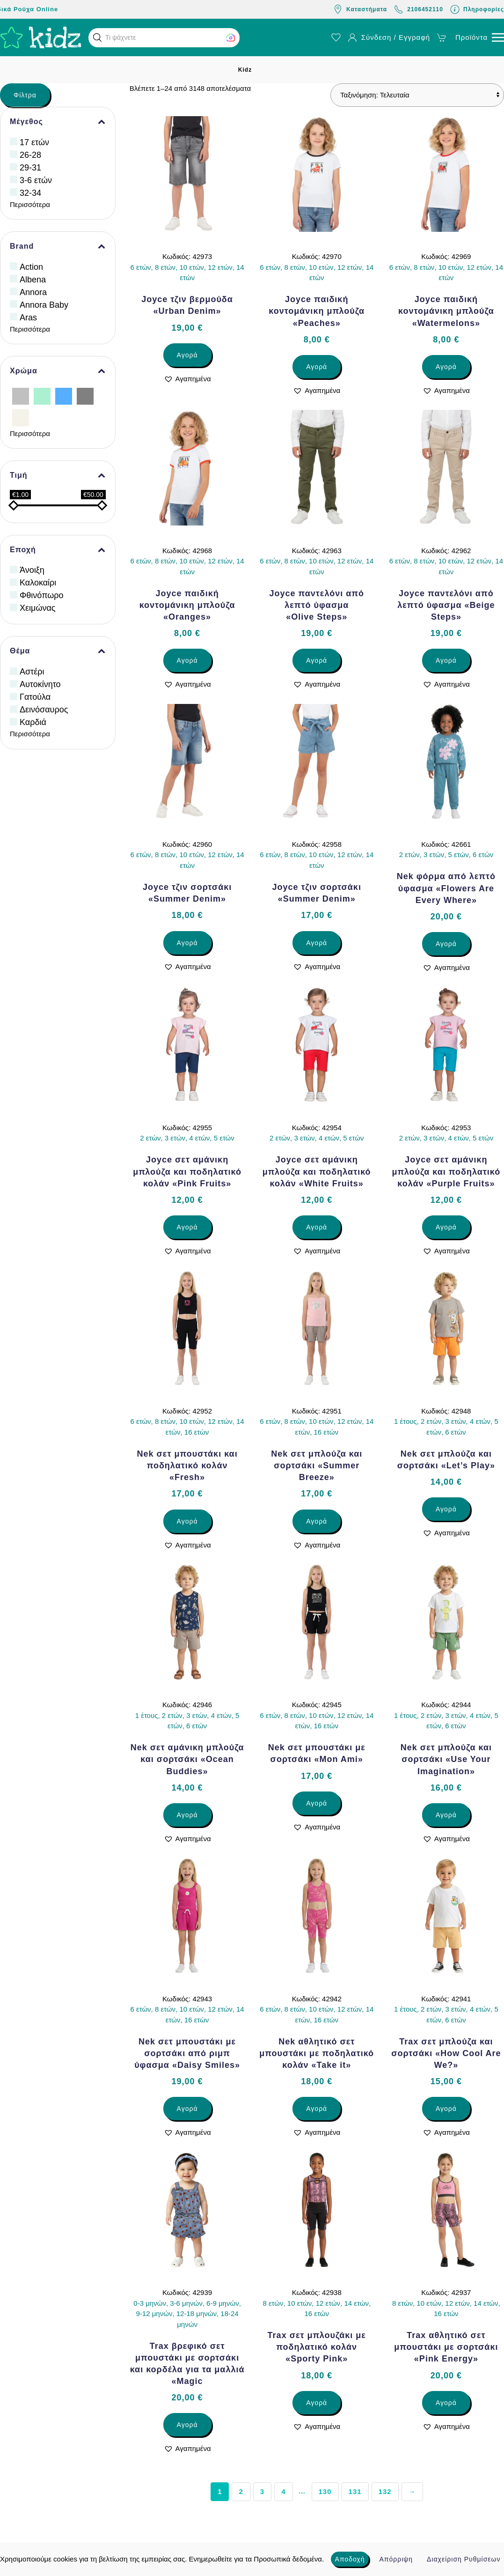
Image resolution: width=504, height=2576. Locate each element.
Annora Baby (44, 305)
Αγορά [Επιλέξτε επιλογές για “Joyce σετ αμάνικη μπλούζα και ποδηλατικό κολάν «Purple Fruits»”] (446, 1227)
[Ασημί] (20, 395)
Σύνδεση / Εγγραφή (389, 37)
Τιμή (58, 475)
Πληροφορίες (477, 9)
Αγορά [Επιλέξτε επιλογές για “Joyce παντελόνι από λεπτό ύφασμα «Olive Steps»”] (316, 660)
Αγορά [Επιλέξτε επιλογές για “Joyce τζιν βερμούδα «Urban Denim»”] (187, 355)
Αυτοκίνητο (40, 684)
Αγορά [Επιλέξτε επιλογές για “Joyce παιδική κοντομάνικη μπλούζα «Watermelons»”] (446, 366)
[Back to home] (40, 37)
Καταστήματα (360, 9)
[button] (97, 37)
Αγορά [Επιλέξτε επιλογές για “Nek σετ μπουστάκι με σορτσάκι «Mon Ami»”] (316, 1803)
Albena (33, 279)
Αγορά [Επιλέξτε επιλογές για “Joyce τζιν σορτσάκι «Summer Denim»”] (187, 943)
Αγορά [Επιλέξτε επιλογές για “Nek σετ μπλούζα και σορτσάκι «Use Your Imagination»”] (446, 1815)
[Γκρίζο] (85, 395)
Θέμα (58, 651)
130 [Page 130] (325, 2491)
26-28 (30, 155)
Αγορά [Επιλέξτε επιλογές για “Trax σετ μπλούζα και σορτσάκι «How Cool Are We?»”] (446, 2108)
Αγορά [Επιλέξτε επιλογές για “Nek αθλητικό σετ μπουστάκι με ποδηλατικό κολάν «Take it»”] (316, 2108)
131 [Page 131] (355, 2491)
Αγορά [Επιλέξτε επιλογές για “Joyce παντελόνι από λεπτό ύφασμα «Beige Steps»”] (446, 660)
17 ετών (34, 142)
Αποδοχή (350, 2559)
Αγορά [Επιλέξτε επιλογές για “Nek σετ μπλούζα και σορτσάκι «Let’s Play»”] (446, 1509)
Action (31, 267)
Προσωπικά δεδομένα (288, 2559)
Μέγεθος (58, 122)
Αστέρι (32, 671)
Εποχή (58, 550)
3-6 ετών (36, 180)
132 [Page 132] (385, 2491)
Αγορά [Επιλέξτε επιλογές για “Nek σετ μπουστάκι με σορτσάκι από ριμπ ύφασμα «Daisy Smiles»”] (187, 2108)
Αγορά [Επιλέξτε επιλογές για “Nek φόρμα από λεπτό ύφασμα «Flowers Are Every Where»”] (446, 943)
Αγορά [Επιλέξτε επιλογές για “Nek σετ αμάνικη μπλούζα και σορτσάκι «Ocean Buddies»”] (187, 1815)
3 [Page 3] (262, 2491)
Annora (33, 292)
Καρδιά (33, 722)
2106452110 (418, 9)
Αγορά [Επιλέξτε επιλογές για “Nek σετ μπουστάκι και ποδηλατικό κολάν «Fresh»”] (187, 1521)
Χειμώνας (38, 608)
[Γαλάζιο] (63, 395)
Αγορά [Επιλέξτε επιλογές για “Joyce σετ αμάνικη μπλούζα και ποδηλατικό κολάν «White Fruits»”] (316, 1227)
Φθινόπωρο (42, 595)
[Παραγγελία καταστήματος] (417, 95)
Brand (58, 246)
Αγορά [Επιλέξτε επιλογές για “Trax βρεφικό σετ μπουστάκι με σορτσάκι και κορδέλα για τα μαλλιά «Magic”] (187, 2424)
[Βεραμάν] (42, 395)
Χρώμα (58, 371)
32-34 (30, 193)
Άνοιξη (32, 570)
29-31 (30, 167)
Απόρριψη (396, 2559)
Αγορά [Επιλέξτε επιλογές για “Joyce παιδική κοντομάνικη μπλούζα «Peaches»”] (316, 366)
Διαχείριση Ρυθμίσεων (463, 2559)
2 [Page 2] (241, 2491)
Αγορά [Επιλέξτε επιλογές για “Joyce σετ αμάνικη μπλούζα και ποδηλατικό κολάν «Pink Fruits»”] (187, 1227)
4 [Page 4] (283, 2491)
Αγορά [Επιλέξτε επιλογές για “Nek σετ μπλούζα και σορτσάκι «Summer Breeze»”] (316, 1521)
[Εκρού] (20, 417)
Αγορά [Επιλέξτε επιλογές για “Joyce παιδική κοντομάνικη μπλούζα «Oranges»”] (187, 660)
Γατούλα (35, 697)
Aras (28, 317)
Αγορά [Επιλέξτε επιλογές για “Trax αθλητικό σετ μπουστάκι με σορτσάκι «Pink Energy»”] (446, 2402)
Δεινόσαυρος (44, 709)
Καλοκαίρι (38, 582)
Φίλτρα (25, 95)
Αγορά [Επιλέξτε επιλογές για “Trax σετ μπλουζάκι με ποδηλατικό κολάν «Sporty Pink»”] (316, 2402)
